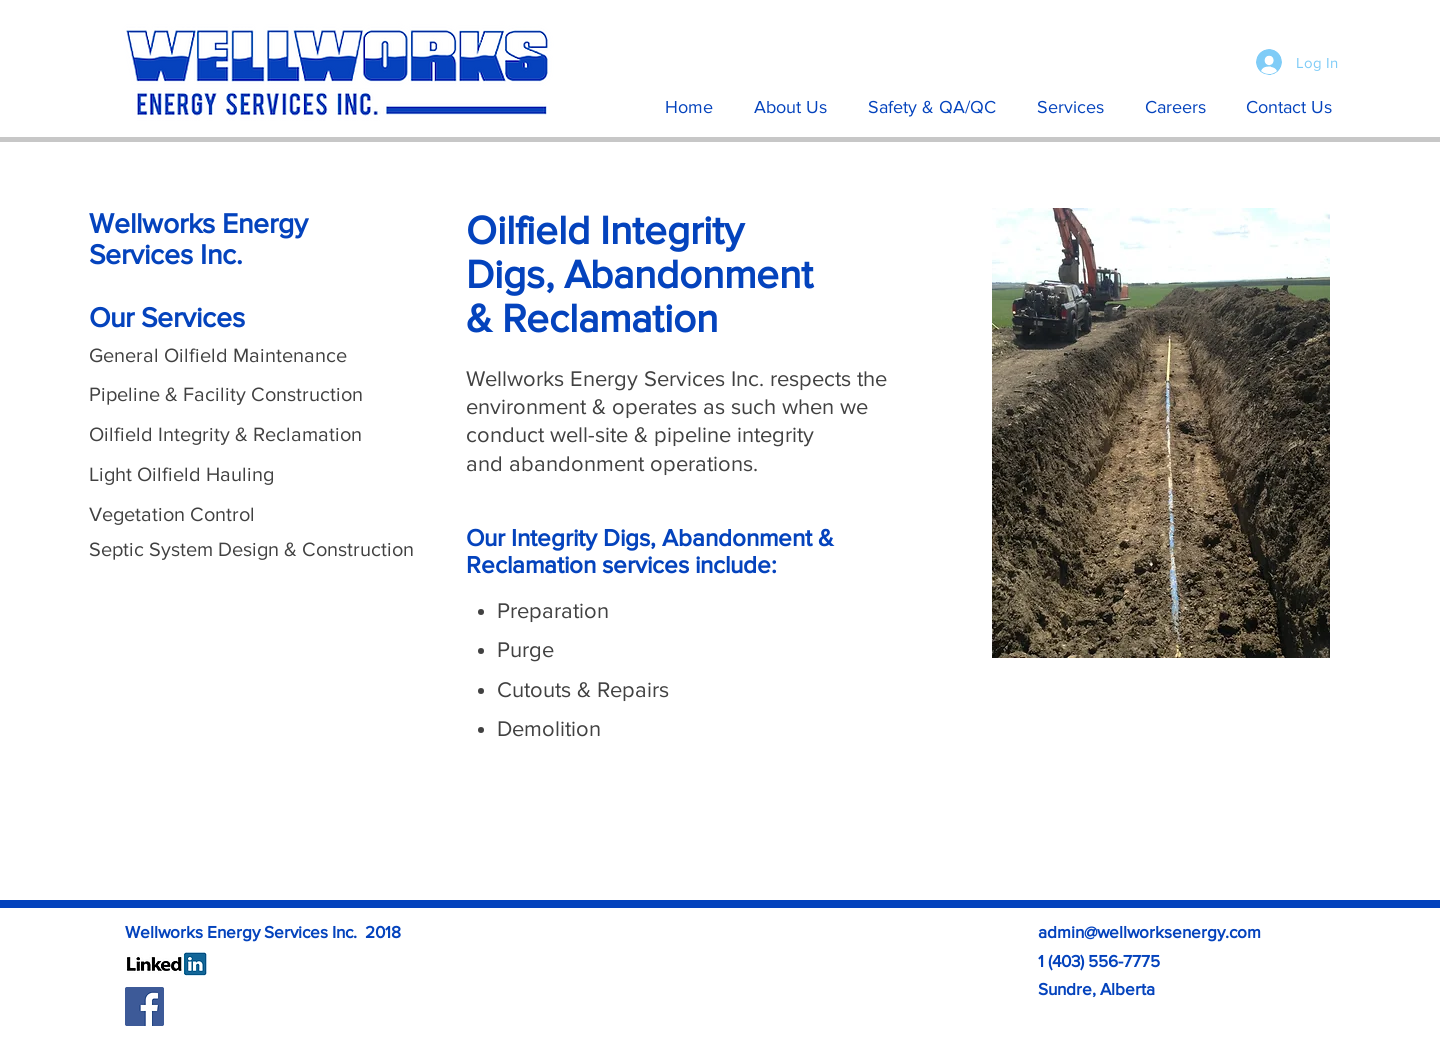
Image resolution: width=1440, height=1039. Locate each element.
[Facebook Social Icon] (144, 1006)
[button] (1070, 107)
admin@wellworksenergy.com (1149, 931)
